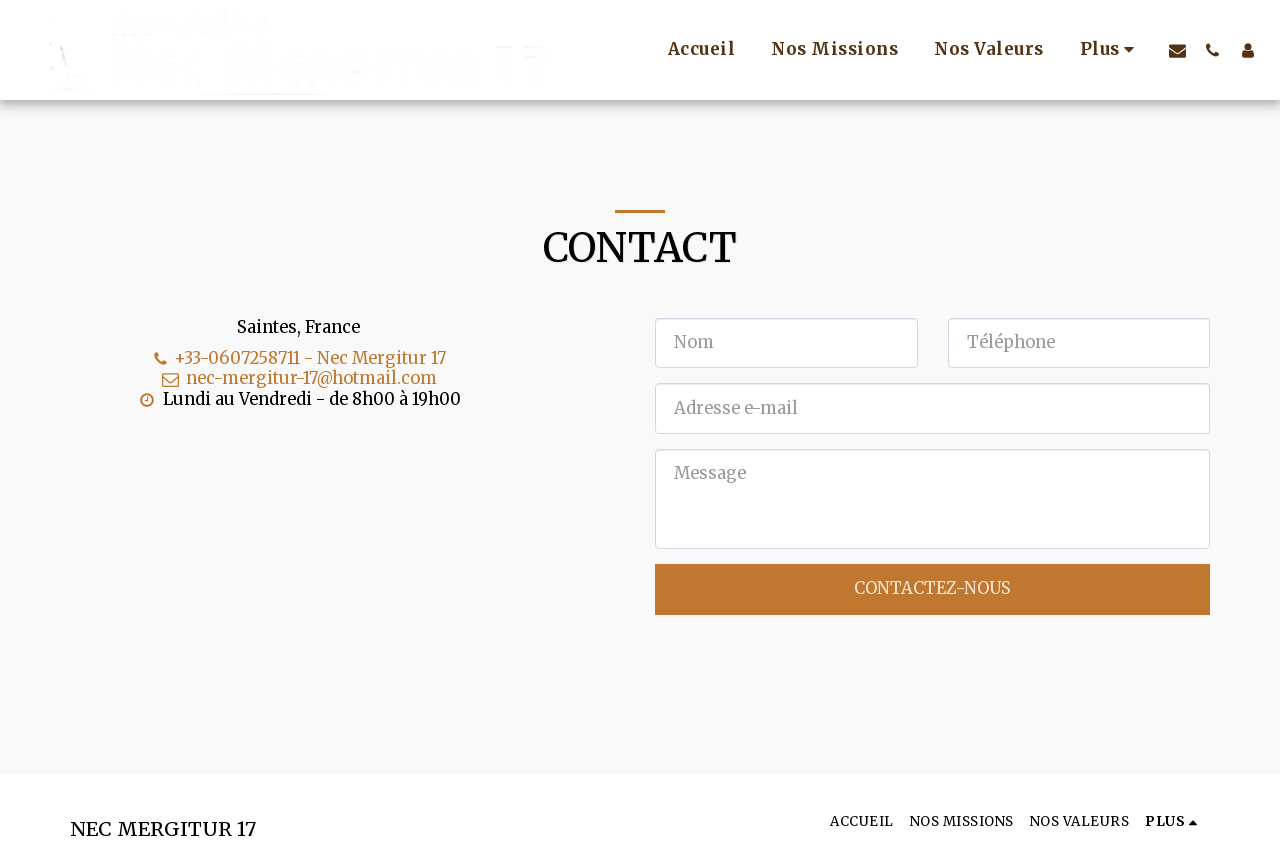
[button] (1177, 50)
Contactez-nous (932, 588)
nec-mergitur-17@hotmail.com (298, 378)
